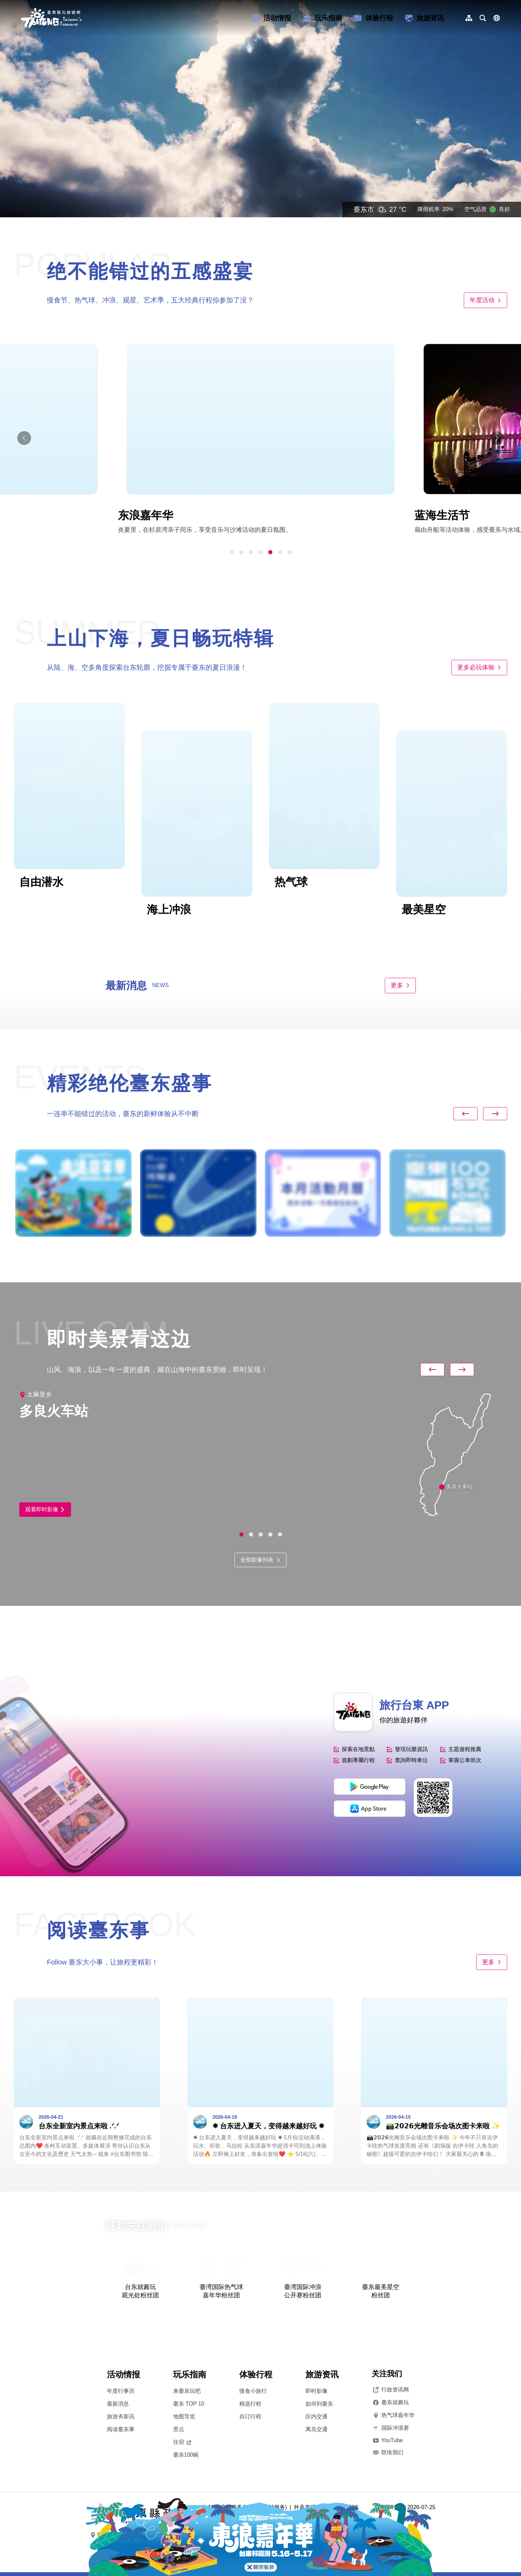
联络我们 (387, 2452)
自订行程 (250, 2416)
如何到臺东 (319, 2404)
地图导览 (184, 2416)
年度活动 (485, 300)
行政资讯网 (390, 2390)
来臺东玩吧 (187, 2391)
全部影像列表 (260, 1560)
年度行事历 (120, 2391)
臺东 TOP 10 (188, 2404)
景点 (178, 2429)
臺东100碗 (186, 2455)
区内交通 (316, 2416)
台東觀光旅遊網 (51, 18)
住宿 (182, 2442)
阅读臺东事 (120, 2429)
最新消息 (118, 2404)
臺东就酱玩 (390, 2402)
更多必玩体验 (479, 667)
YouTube (387, 2440)
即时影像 (316, 2391)
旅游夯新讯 (120, 2416)
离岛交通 (316, 2429)
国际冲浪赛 (390, 2428)
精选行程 (250, 2404)
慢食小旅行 (253, 2391)
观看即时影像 (45, 1509)
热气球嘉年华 (393, 2415)
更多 (400, 985)
